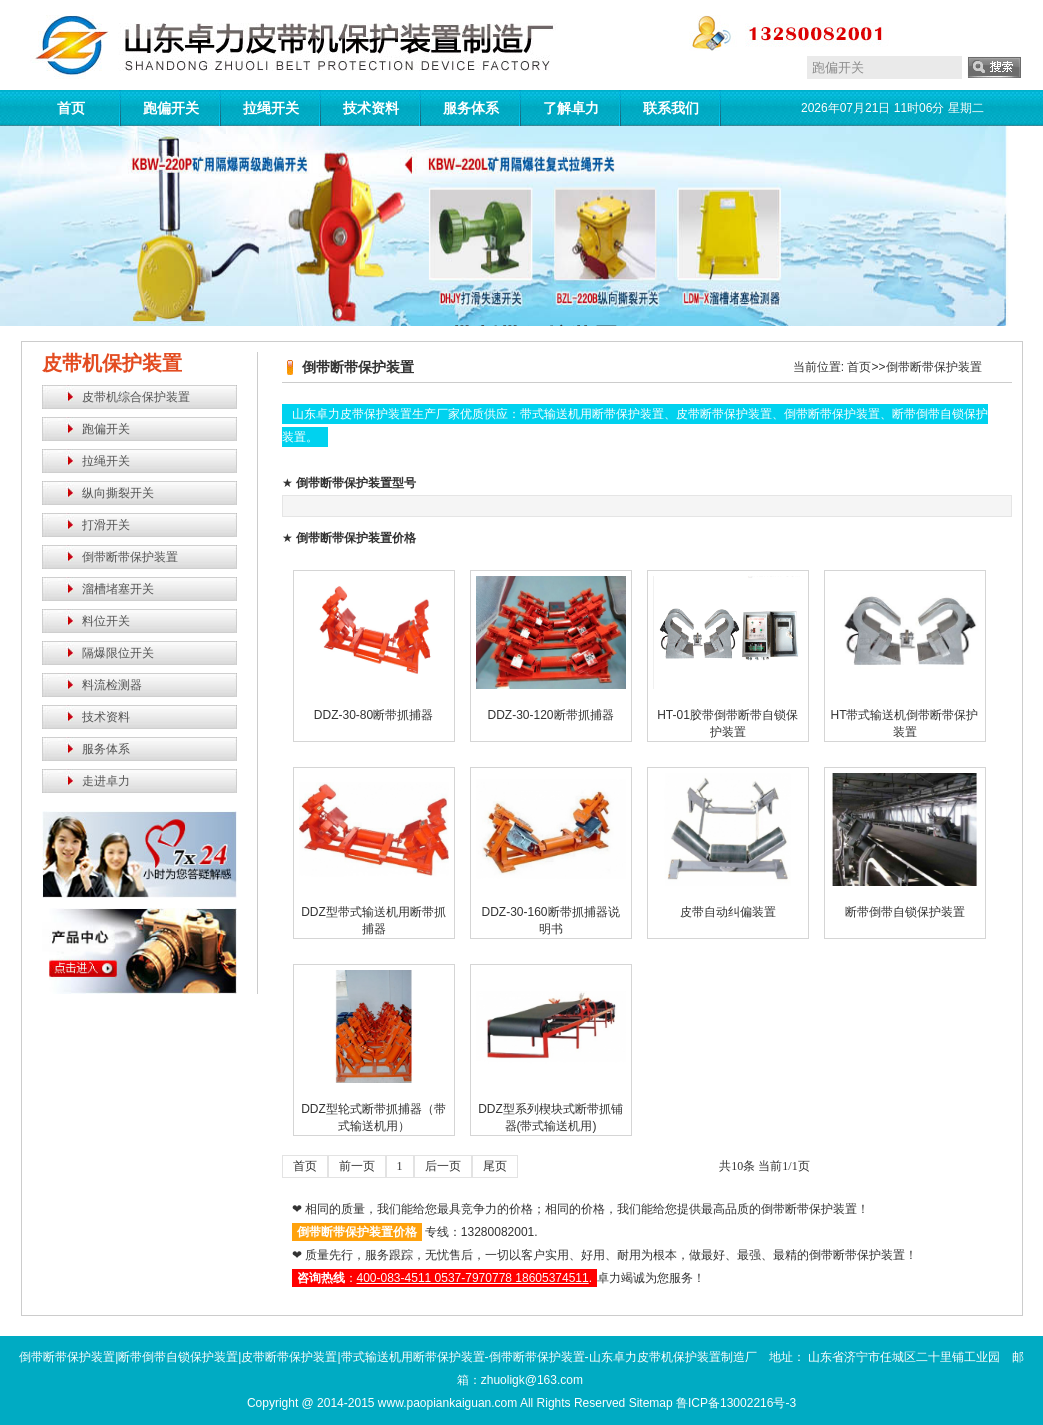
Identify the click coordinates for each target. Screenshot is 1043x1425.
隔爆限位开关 (118, 653)
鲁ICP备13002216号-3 (736, 1403)
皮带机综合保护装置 (136, 397)
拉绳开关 (271, 108)
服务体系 (471, 108)
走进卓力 (106, 781)
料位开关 (106, 621)
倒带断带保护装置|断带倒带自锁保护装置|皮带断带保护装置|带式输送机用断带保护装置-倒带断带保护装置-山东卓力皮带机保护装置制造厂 (387, 1357)
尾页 (495, 1166)
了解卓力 (571, 108)
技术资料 (371, 108)
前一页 (357, 1166)
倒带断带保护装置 (130, 557)
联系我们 (671, 108)
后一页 (443, 1166)
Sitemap (651, 1403)
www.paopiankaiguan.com (447, 1403)
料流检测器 (112, 685)
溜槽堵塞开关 (118, 589)
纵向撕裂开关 (118, 493)
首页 (71, 108)
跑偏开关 (171, 108)
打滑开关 (106, 525)
